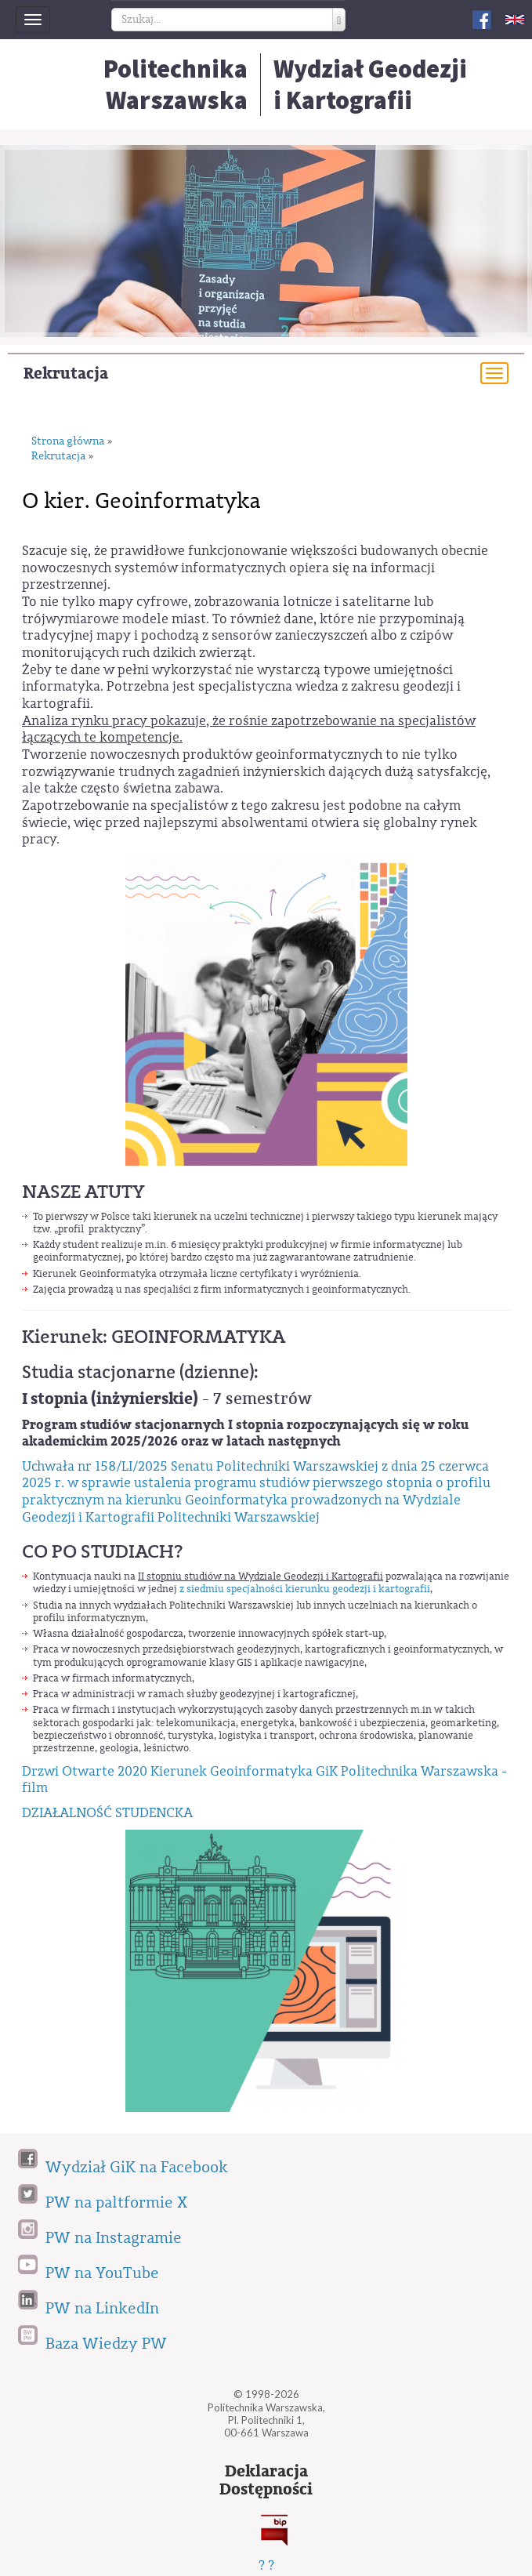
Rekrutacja (66, 373)
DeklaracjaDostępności (266, 2480)
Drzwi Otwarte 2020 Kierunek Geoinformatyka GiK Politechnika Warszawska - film (264, 1780)
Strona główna (67, 441)
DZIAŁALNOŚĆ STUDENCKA (107, 1813)
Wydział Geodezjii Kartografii (370, 84)
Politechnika (175, 84)
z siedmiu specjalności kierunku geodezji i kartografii (304, 1588)
